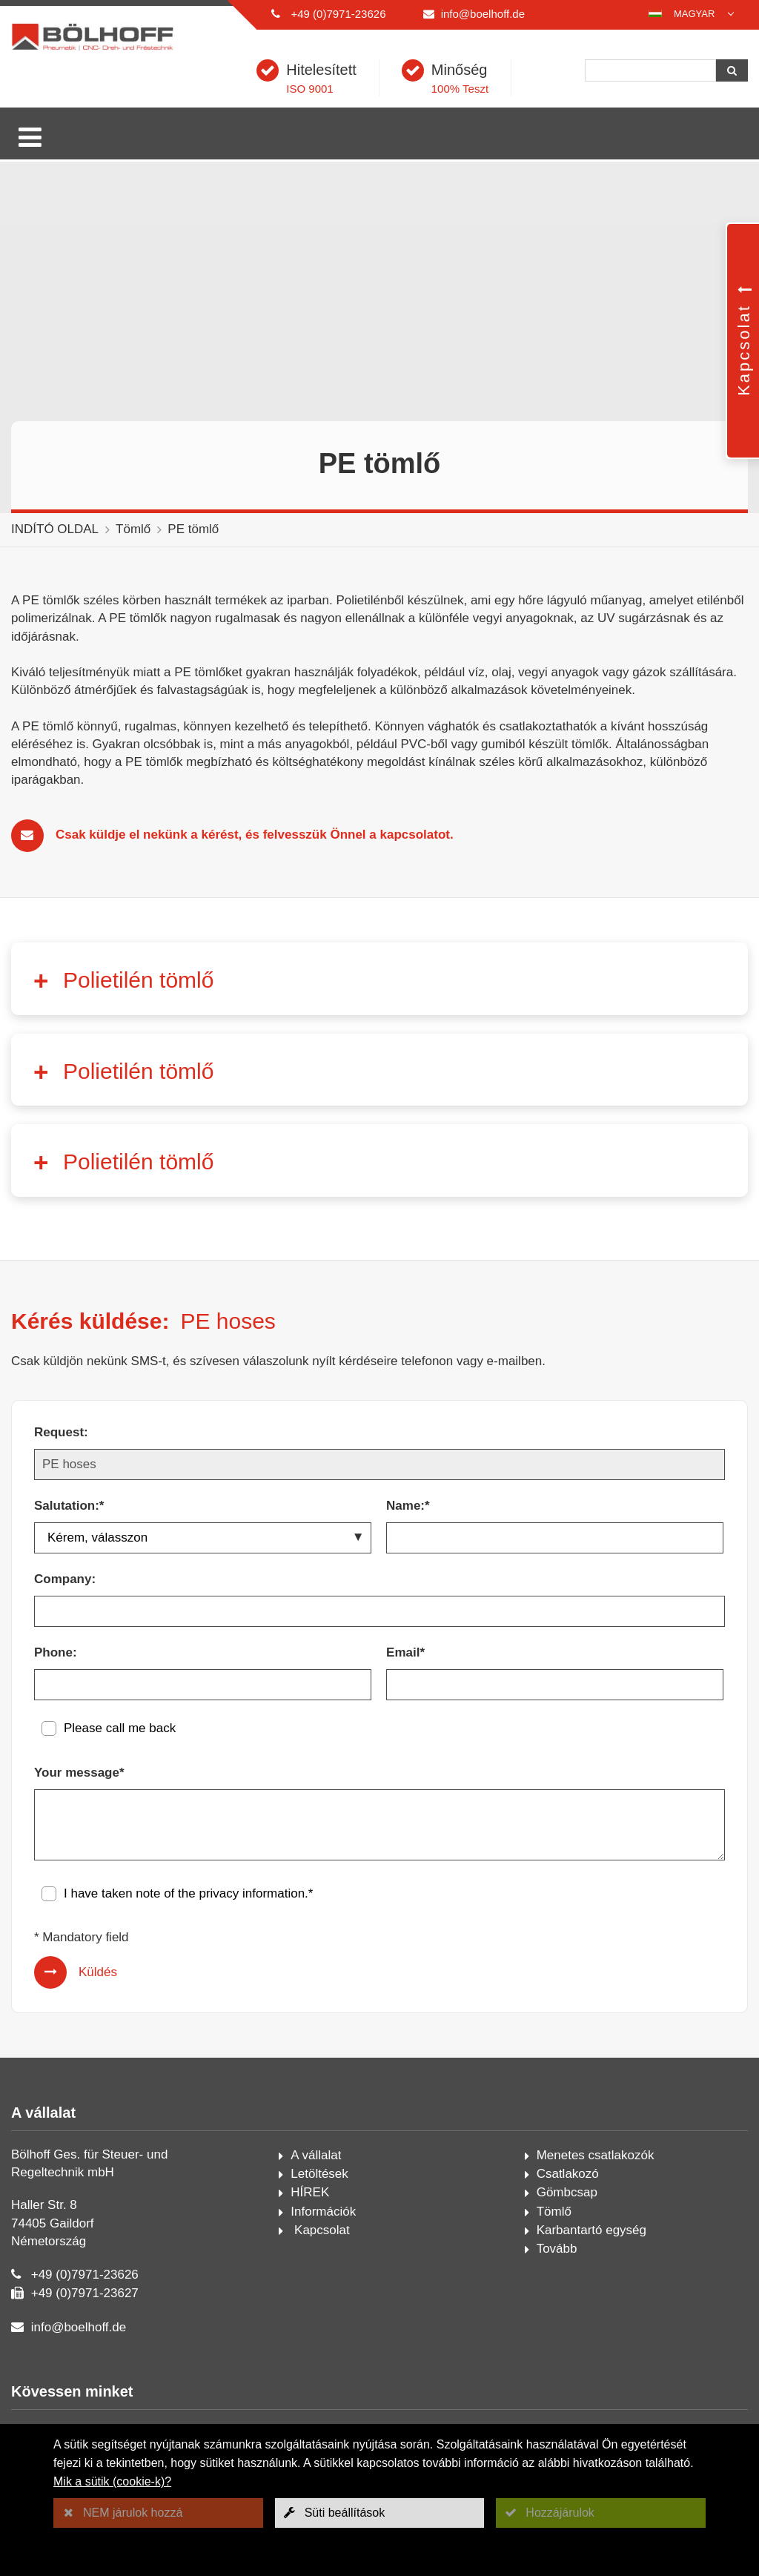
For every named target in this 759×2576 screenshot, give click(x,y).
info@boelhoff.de (483, 13)
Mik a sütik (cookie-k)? (112, 2481)
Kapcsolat (320, 2230)
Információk (323, 2212)
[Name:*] (554, 1537)
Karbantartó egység (591, 2230)
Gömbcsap (567, 2192)
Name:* (408, 1506)
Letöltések (319, 2174)
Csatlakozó (568, 2174)
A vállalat (316, 2155)
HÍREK (310, 2192)
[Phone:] (202, 1684)
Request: (61, 1432)
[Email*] (554, 1684)
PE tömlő (193, 529)
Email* (405, 1652)
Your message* (79, 1773)
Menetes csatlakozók (595, 2155)
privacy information (252, 1893)
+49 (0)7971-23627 (85, 2293)
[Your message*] (379, 1824)
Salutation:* (69, 1506)
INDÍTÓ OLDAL (55, 529)
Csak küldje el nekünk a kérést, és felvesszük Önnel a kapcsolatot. (255, 835)
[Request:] (379, 1464)
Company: (65, 1579)
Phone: (55, 1652)
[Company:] (379, 1611)
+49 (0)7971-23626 (338, 13)
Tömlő (133, 529)
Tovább (557, 2249)
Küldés (98, 1972)
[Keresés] (650, 70)
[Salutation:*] (202, 1537)
